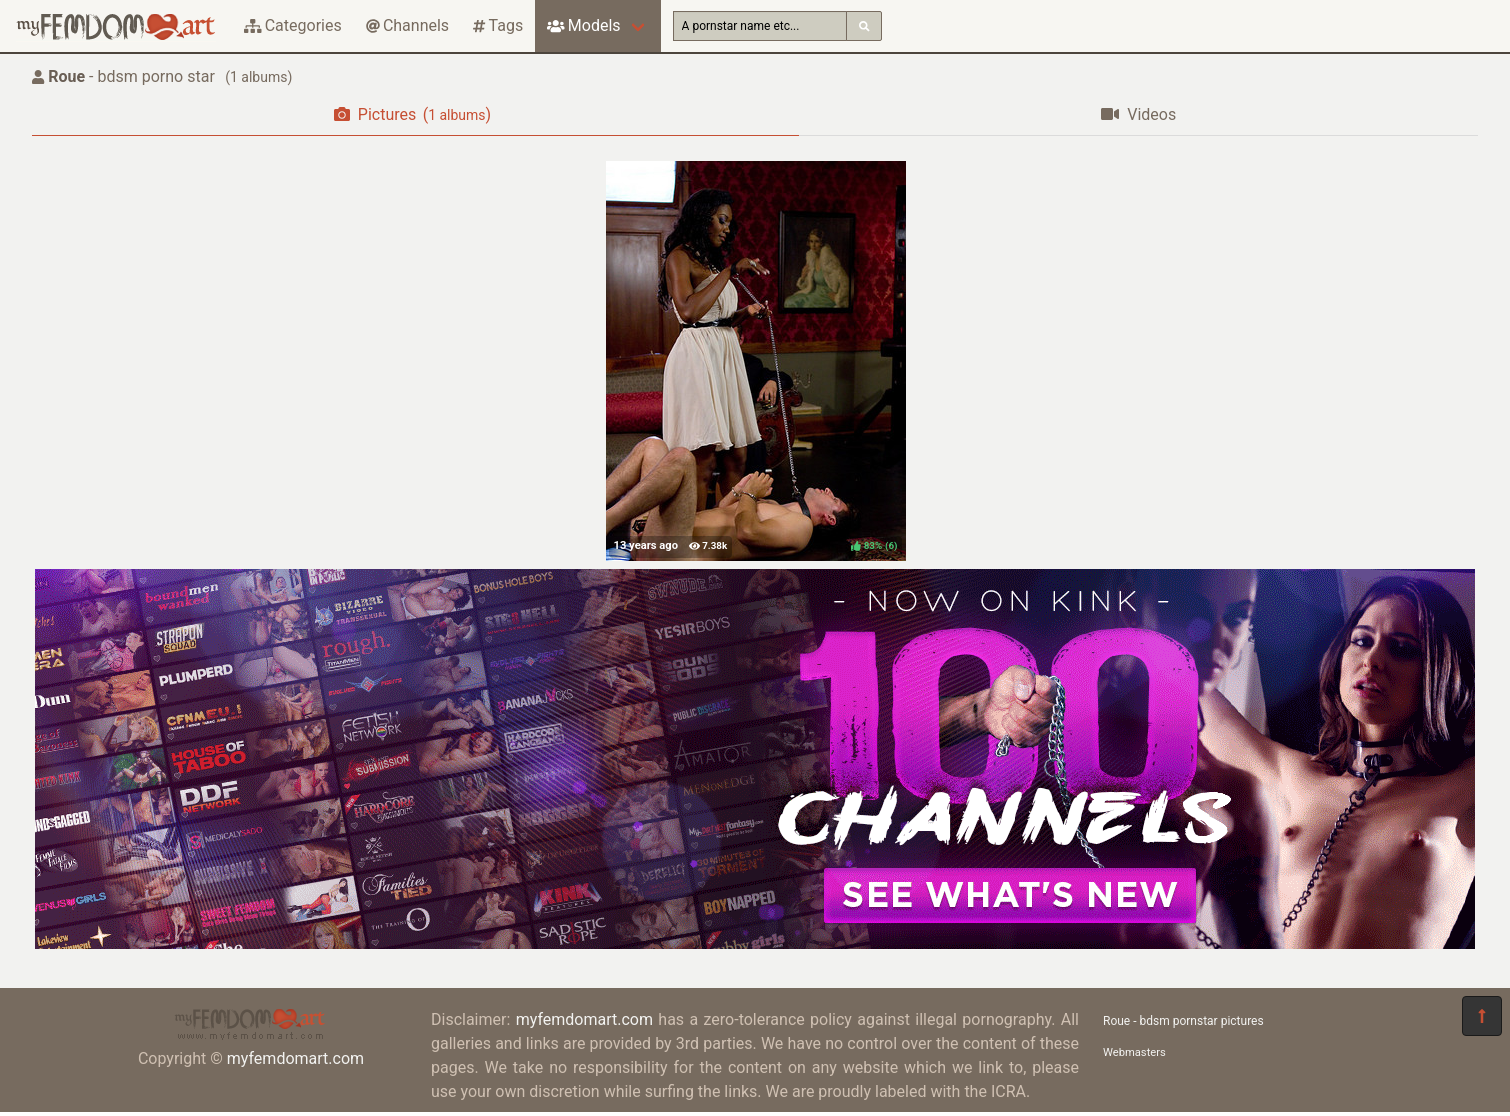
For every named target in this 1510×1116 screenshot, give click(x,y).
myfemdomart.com (295, 1058)
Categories (293, 25)
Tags (498, 25)
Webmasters (1134, 1052)
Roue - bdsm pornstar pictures (1183, 1021)
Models (583, 25)
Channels (407, 25)
